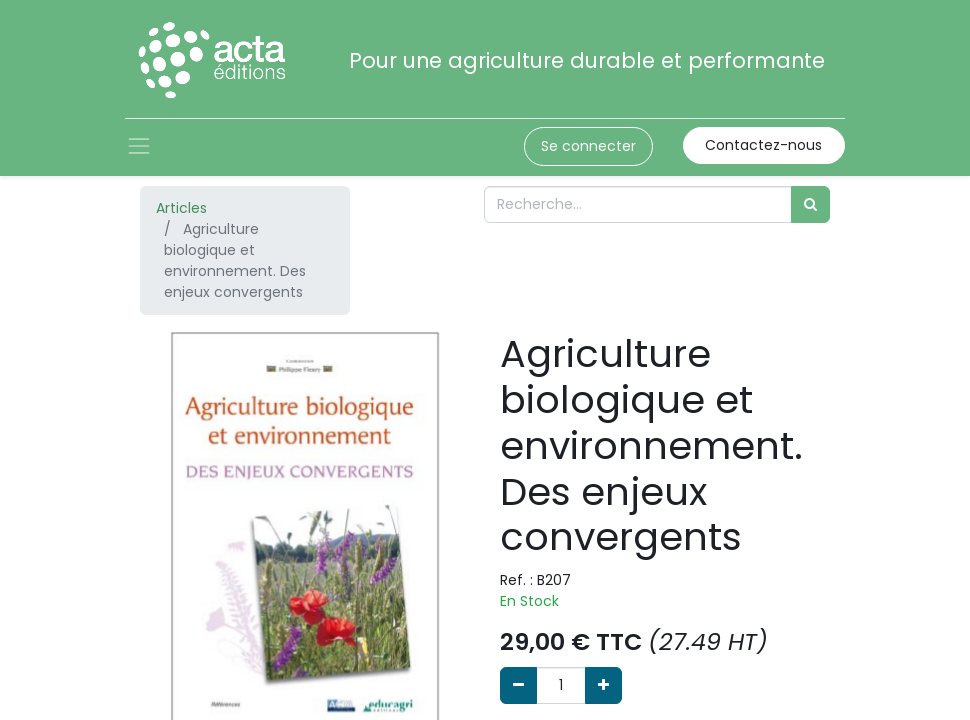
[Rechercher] (810, 204)
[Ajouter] (603, 685)
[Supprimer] (518, 685)
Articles (181, 208)
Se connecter (588, 146)
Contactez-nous (763, 145)
